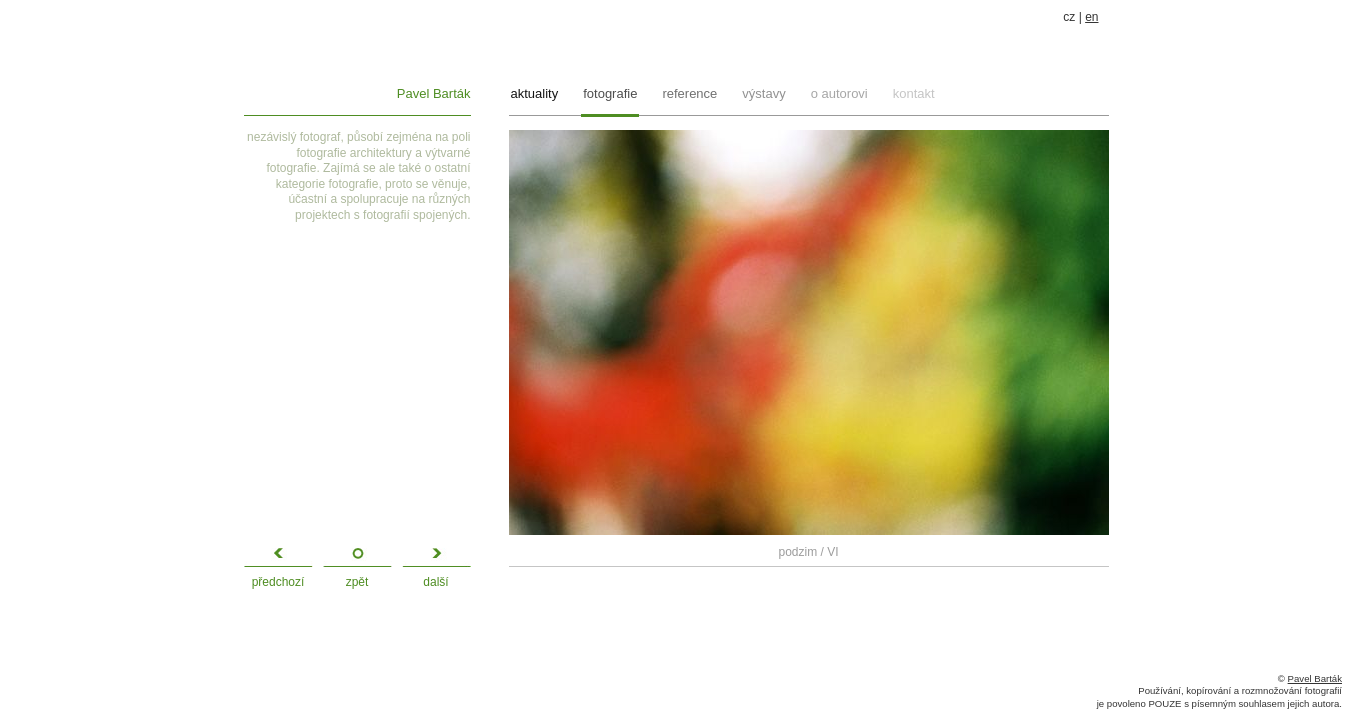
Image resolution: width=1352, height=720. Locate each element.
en (1091, 17)
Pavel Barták (434, 93)
